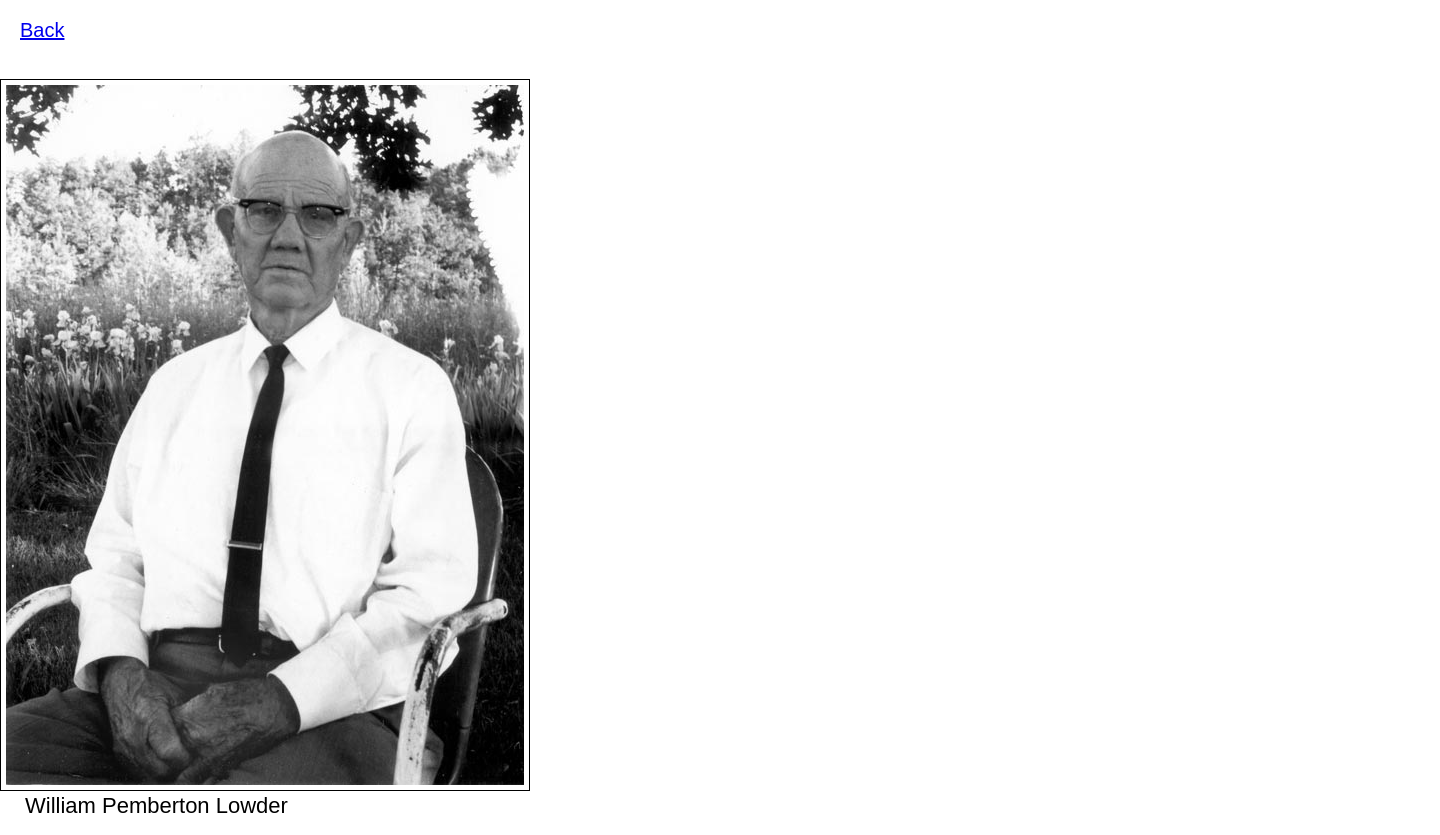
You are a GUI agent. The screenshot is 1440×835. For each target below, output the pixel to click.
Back (42, 30)
